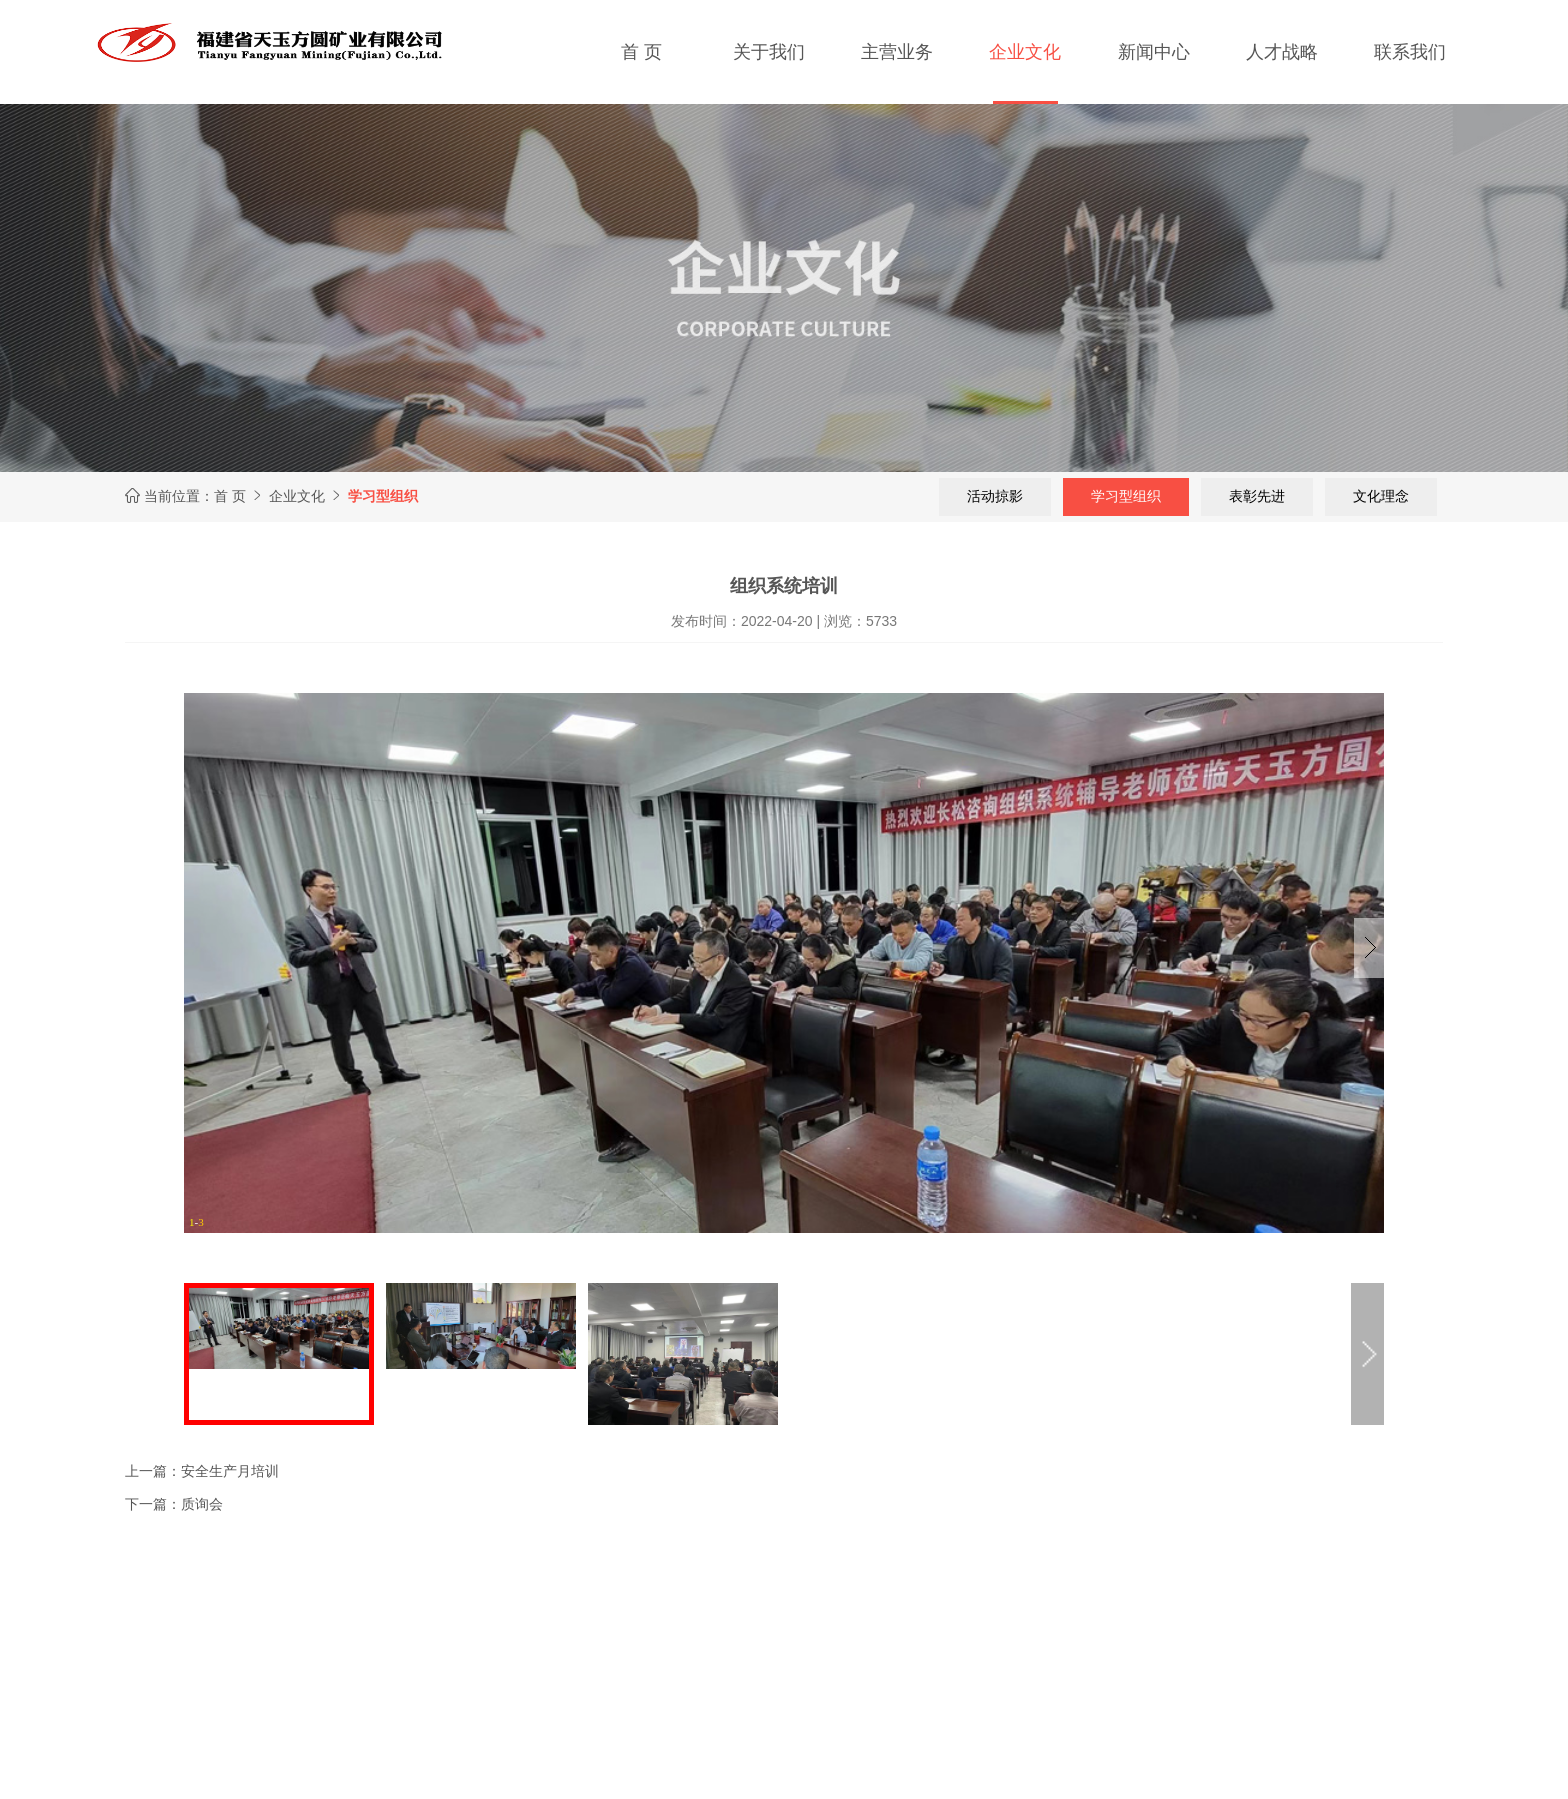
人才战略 (1282, 52)
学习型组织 (1125, 496)
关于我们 (769, 52)
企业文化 (1025, 52)
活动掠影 (994, 496)
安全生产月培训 (230, 1472)
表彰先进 (1256, 496)
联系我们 (1410, 52)
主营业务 (897, 52)
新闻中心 (1154, 52)
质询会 (202, 1504)
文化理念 (1380, 496)
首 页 (641, 52)
